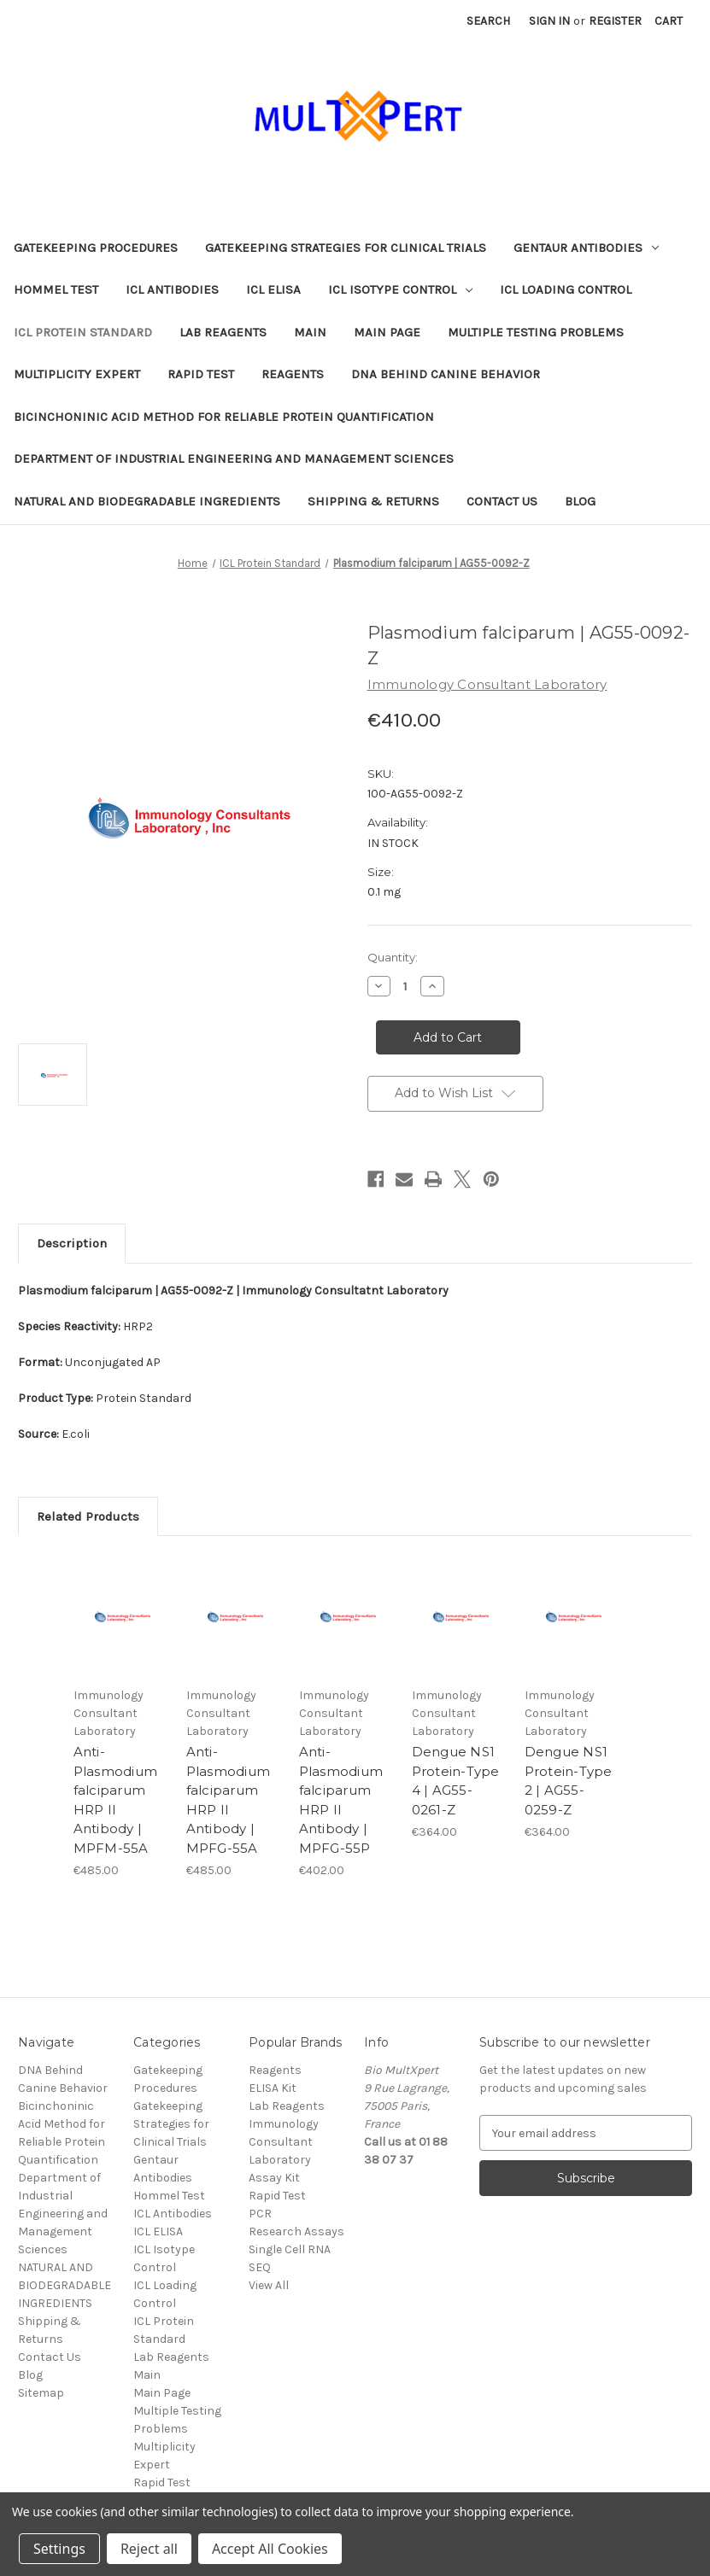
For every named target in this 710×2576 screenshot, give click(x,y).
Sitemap (41, 2393)
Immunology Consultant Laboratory (284, 2142)
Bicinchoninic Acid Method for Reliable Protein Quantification (224, 416)
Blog (580, 501)
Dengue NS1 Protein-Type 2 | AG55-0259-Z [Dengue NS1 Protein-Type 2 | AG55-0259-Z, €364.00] (569, 1781)
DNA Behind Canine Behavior (445, 374)
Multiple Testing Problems (536, 332)
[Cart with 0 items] (668, 21)
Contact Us (501, 501)
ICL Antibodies (172, 289)
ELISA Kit (272, 2088)
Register (615, 21)
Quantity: (392, 957)
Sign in (549, 21)
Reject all (149, 2548)
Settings (59, 2548)
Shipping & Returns (373, 501)
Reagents (292, 374)
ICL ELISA (273, 289)
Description (72, 1243)
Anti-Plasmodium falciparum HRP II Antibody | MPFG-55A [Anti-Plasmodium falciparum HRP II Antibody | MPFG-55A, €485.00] (228, 1800)
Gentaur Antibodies (586, 247)
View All (269, 2285)
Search (488, 21)
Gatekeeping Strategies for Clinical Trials (345, 247)
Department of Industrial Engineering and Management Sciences (234, 458)
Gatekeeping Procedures (96, 247)
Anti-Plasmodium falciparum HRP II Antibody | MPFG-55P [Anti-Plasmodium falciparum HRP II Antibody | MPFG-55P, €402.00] (341, 1800)
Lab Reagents (223, 332)
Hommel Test (56, 289)
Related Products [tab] (88, 1516)
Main (310, 332)
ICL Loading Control (565, 289)
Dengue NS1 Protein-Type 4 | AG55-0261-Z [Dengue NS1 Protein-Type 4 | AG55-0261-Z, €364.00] (456, 1781)
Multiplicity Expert (77, 374)
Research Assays (296, 2231)
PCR (260, 2213)
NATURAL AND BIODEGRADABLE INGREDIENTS (147, 501)
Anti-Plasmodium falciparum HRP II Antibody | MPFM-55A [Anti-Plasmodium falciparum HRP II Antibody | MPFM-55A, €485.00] (115, 1800)
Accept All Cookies (270, 2548)
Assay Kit (274, 2177)
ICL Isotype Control (400, 289)
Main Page (387, 332)
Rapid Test (200, 374)
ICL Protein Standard (83, 332)
